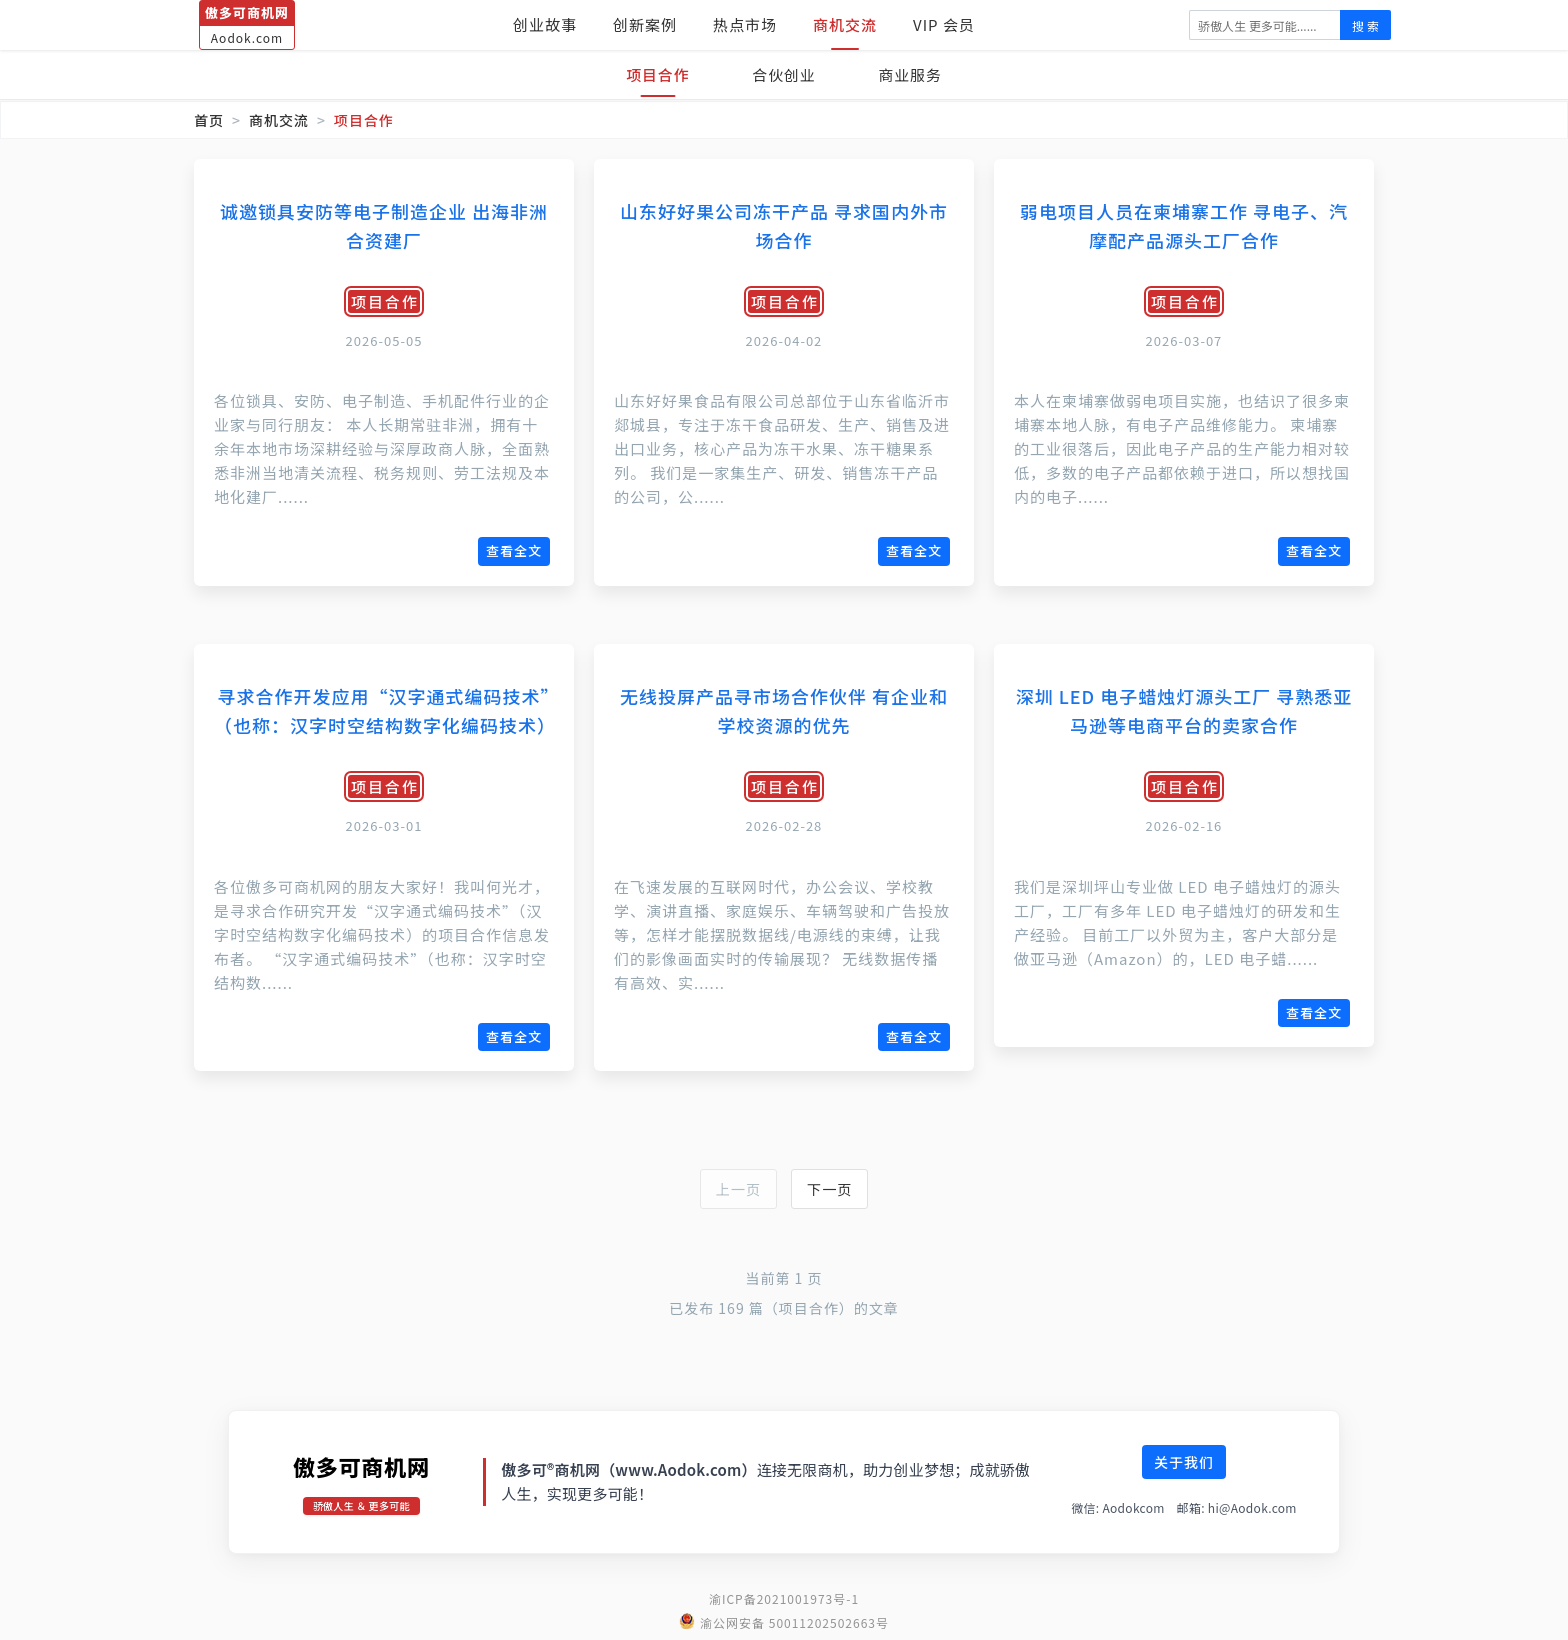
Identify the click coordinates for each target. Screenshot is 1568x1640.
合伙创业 (784, 74)
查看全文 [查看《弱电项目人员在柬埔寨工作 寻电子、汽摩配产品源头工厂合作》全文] (1314, 550)
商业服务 (912, 74)
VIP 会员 (944, 24)
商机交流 (845, 24)
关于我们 (1184, 1464)
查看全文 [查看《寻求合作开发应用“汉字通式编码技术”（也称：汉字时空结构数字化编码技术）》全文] (514, 1036)
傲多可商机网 (361, 1468)
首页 (209, 120)
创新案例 (645, 24)
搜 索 (1365, 25)
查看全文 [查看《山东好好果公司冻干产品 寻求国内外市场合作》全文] (914, 550)
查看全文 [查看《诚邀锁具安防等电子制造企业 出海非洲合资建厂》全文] (514, 550)
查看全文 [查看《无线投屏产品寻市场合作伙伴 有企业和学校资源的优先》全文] (914, 1036)
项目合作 (656, 74)
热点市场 (745, 24)
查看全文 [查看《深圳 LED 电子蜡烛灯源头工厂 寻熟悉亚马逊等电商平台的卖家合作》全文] (1314, 1012)
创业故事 (545, 24)
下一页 (832, 1189)
